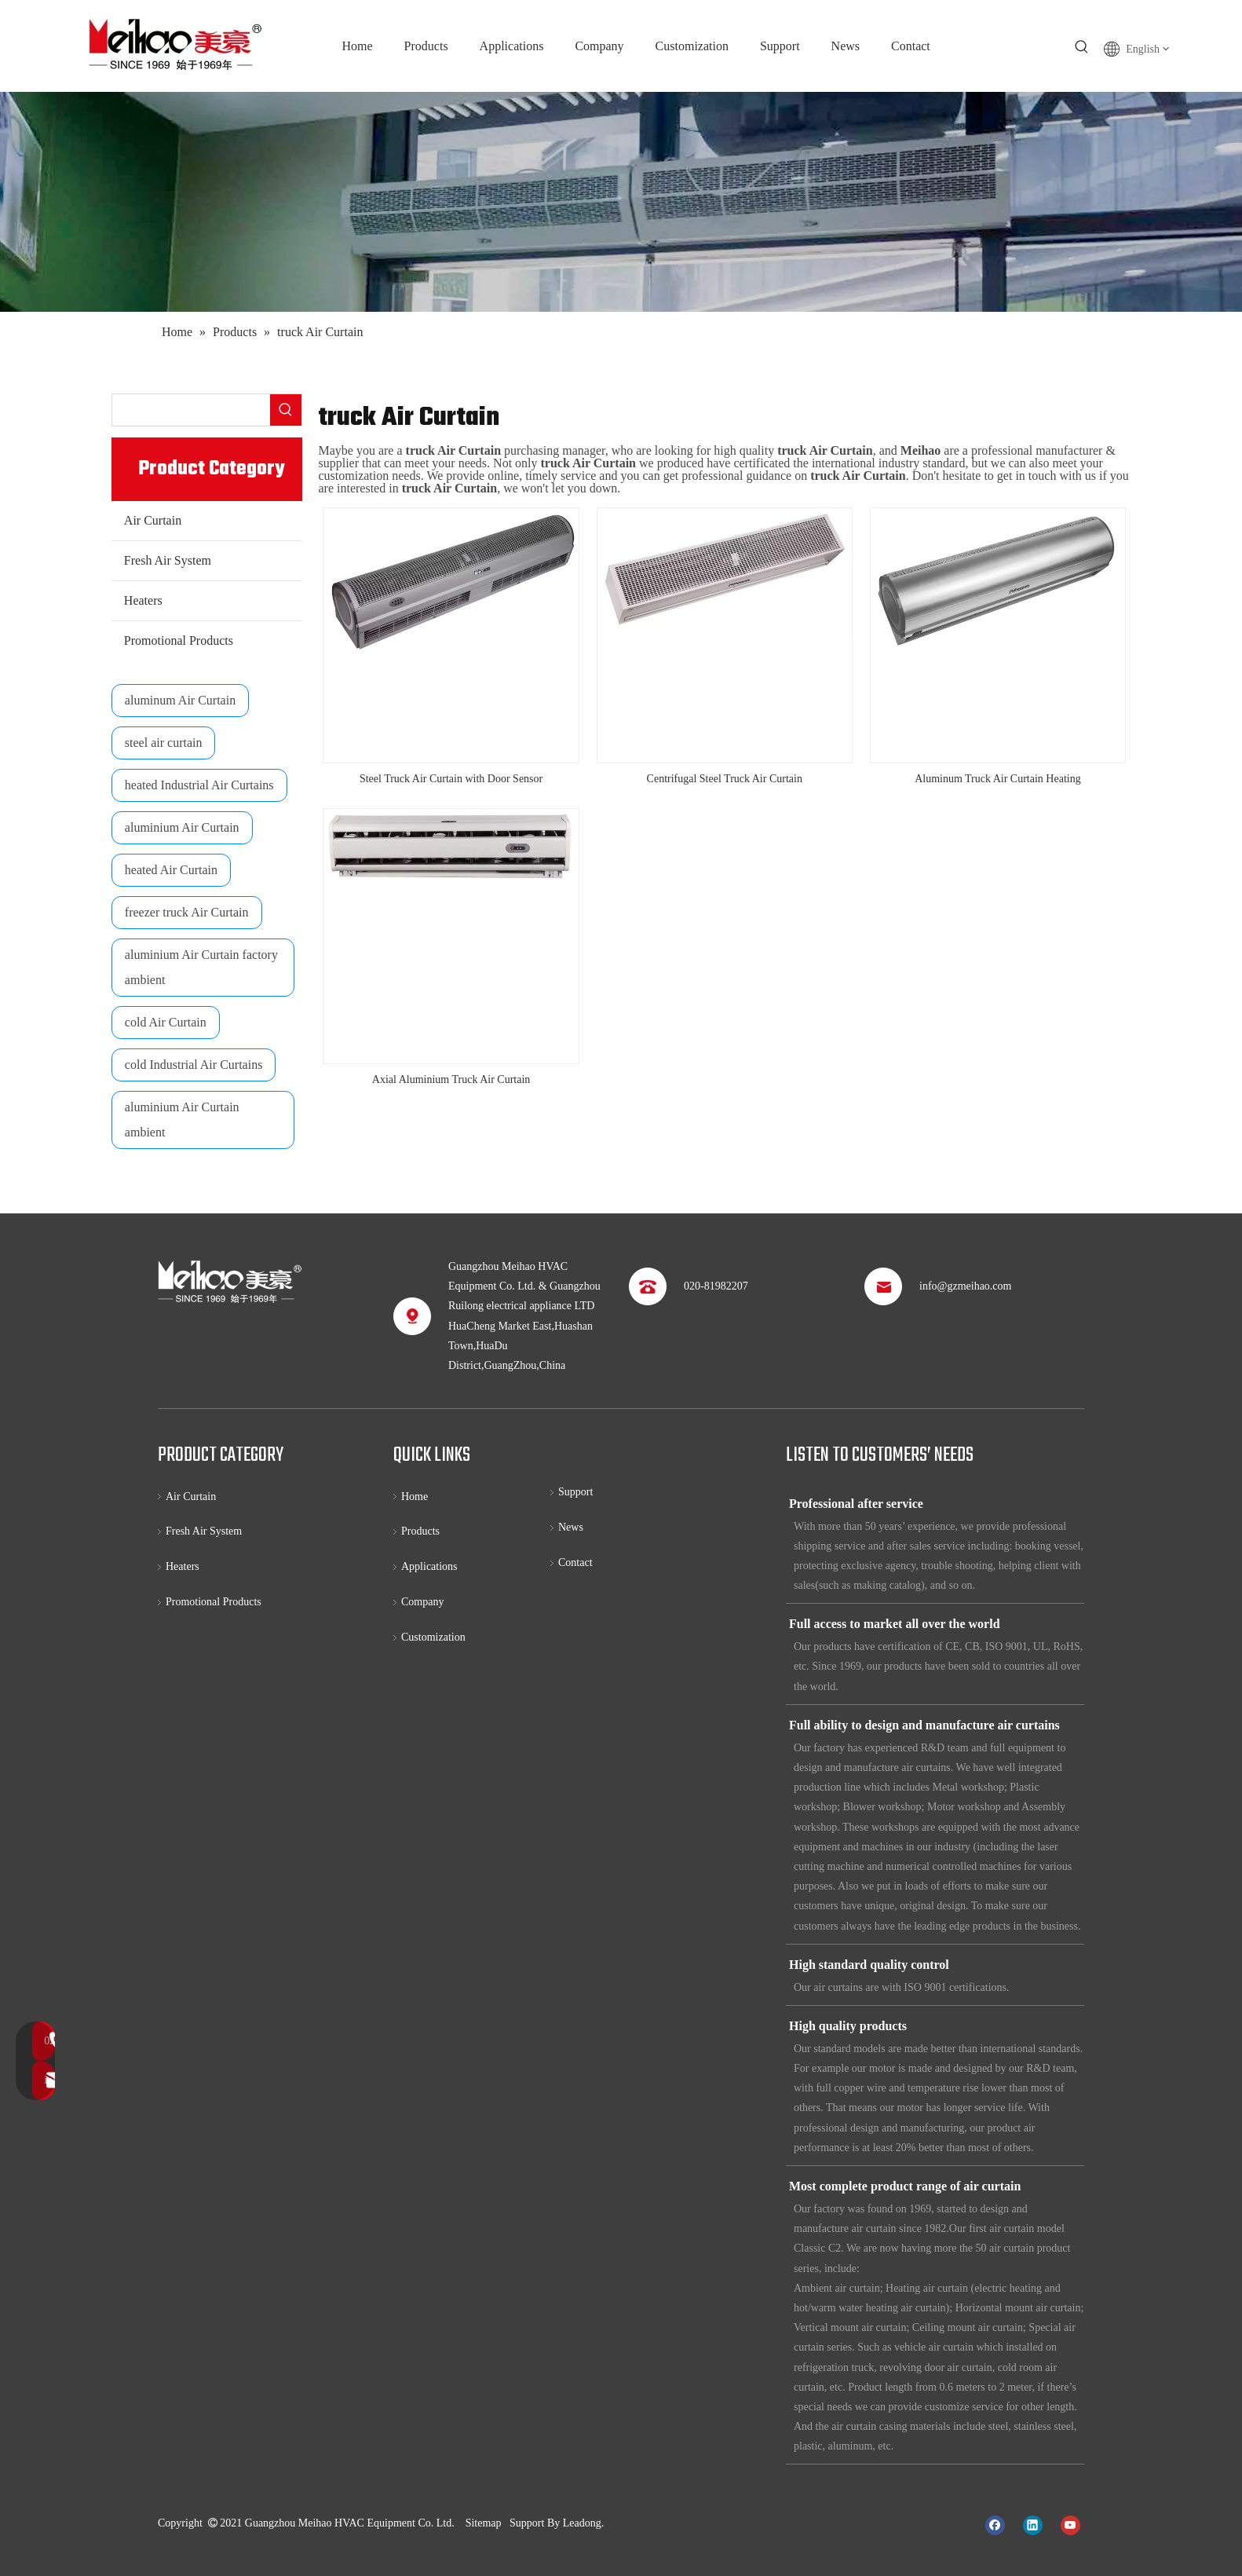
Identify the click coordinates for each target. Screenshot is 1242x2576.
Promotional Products (178, 640)
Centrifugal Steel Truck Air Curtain (724, 779)
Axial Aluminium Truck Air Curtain (451, 1079)
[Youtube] (1070, 2524)
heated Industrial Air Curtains (199, 785)
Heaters (143, 600)
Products (420, 1531)
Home (414, 1496)
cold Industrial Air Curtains (194, 1064)
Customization (433, 1637)
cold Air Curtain (165, 1022)
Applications (429, 1566)
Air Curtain (152, 520)
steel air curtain (164, 742)
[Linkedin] (1033, 2524)
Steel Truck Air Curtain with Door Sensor (451, 779)
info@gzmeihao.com (965, 1286)
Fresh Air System (167, 560)
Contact (575, 1562)
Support (575, 1492)
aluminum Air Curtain (180, 700)
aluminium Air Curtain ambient (182, 1119)
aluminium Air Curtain (182, 827)
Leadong (582, 2523)
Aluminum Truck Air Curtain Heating (998, 779)
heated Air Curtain (171, 869)
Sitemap (484, 2523)
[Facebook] (995, 2524)
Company (422, 1602)
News (570, 1527)
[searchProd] (191, 410)
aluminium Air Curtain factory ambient (201, 967)
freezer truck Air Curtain (187, 912)
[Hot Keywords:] (1082, 47)
